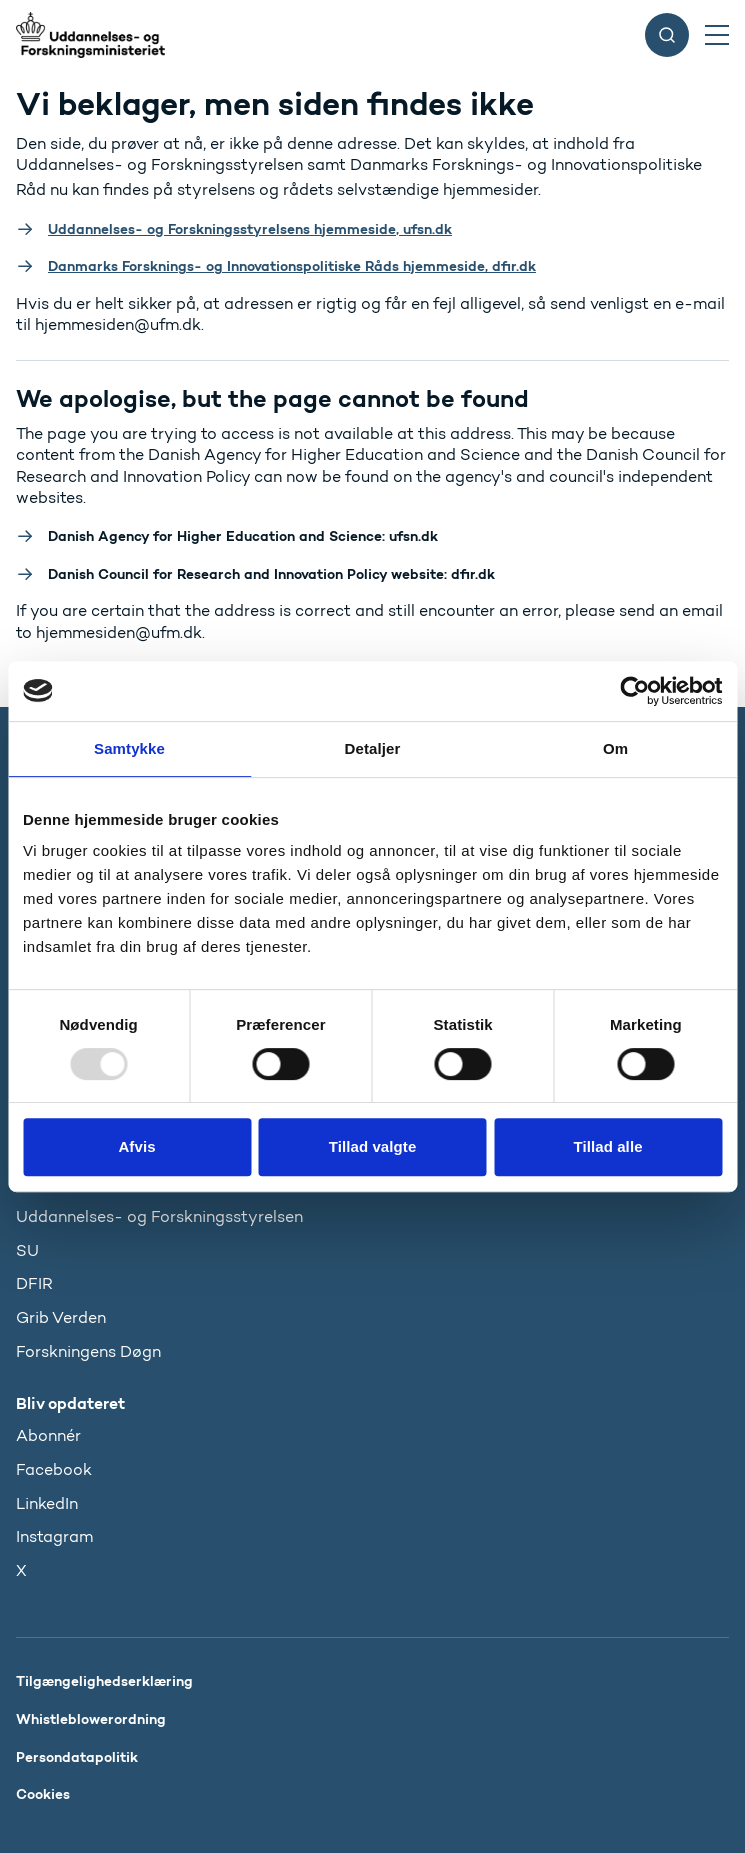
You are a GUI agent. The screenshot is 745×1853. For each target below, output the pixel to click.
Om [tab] (615, 748)
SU (27, 1250)
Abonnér (48, 1435)
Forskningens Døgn (88, 1351)
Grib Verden (61, 1317)
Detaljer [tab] (373, 748)
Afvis (136, 1146)
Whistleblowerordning (91, 1719)
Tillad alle (607, 1146)
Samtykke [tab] (129, 748)
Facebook (54, 1469)
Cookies (43, 1794)
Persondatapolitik (77, 1757)
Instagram (54, 1536)
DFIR (34, 1283)
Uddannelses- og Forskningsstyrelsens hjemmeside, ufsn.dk (250, 229)
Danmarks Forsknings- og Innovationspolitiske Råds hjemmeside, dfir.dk (292, 266)
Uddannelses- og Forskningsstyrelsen (159, 1216)
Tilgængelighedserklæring (104, 1681)
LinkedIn (47, 1503)
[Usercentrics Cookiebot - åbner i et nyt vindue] (634, 691)
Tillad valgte (373, 1146)
